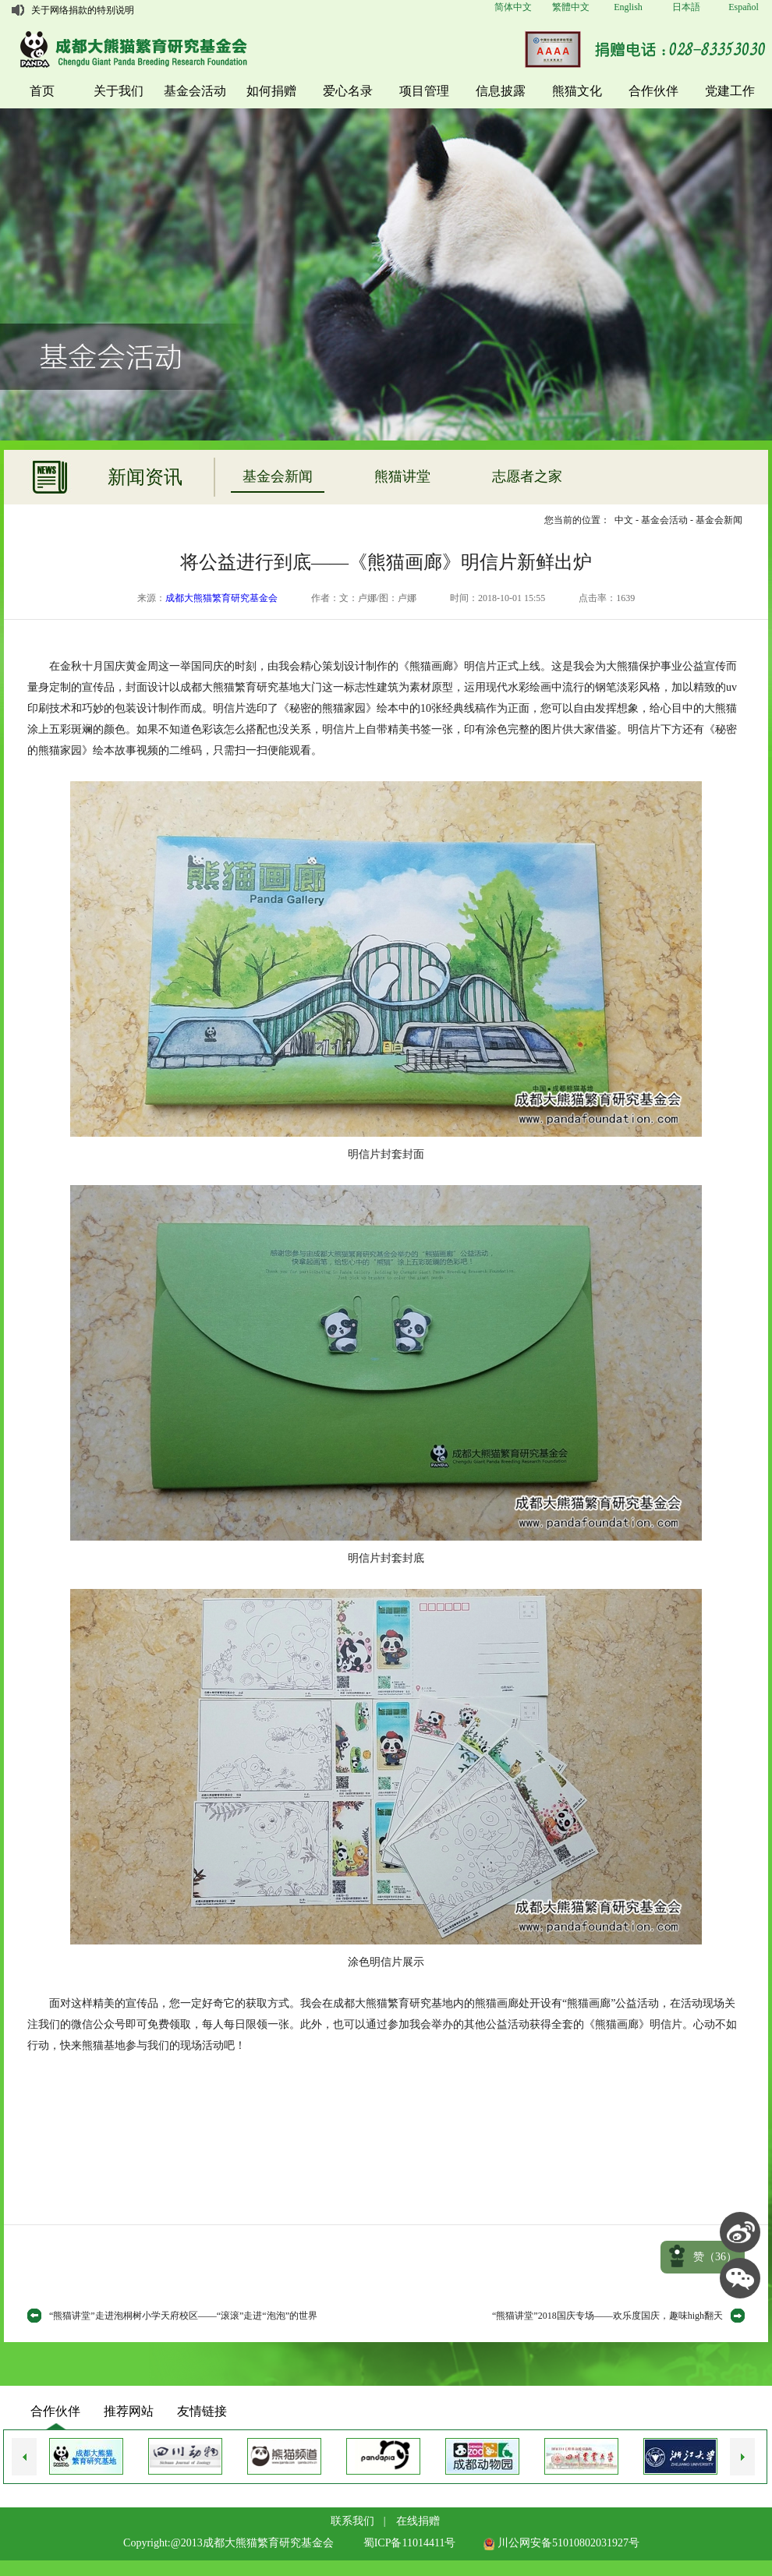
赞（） (715, 2257)
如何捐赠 (271, 90)
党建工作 (730, 90)
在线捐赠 (418, 2521)
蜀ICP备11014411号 (409, 2543)
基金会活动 (195, 90)
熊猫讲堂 (402, 476)
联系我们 (352, 2521)
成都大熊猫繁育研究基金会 (221, 598)
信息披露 (501, 90)
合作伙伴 (653, 90)
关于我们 (118, 90)
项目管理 (424, 90)
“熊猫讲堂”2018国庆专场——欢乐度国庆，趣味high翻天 (607, 2315)
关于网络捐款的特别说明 (82, 10)
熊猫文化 (577, 90)
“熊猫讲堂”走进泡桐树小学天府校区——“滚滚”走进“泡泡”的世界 (183, 2315)
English (628, 7)
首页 (42, 90)
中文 (623, 520)
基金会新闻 (278, 476)
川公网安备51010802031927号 (561, 2543)
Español (743, 7)
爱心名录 (348, 90)
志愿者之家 (527, 476)
